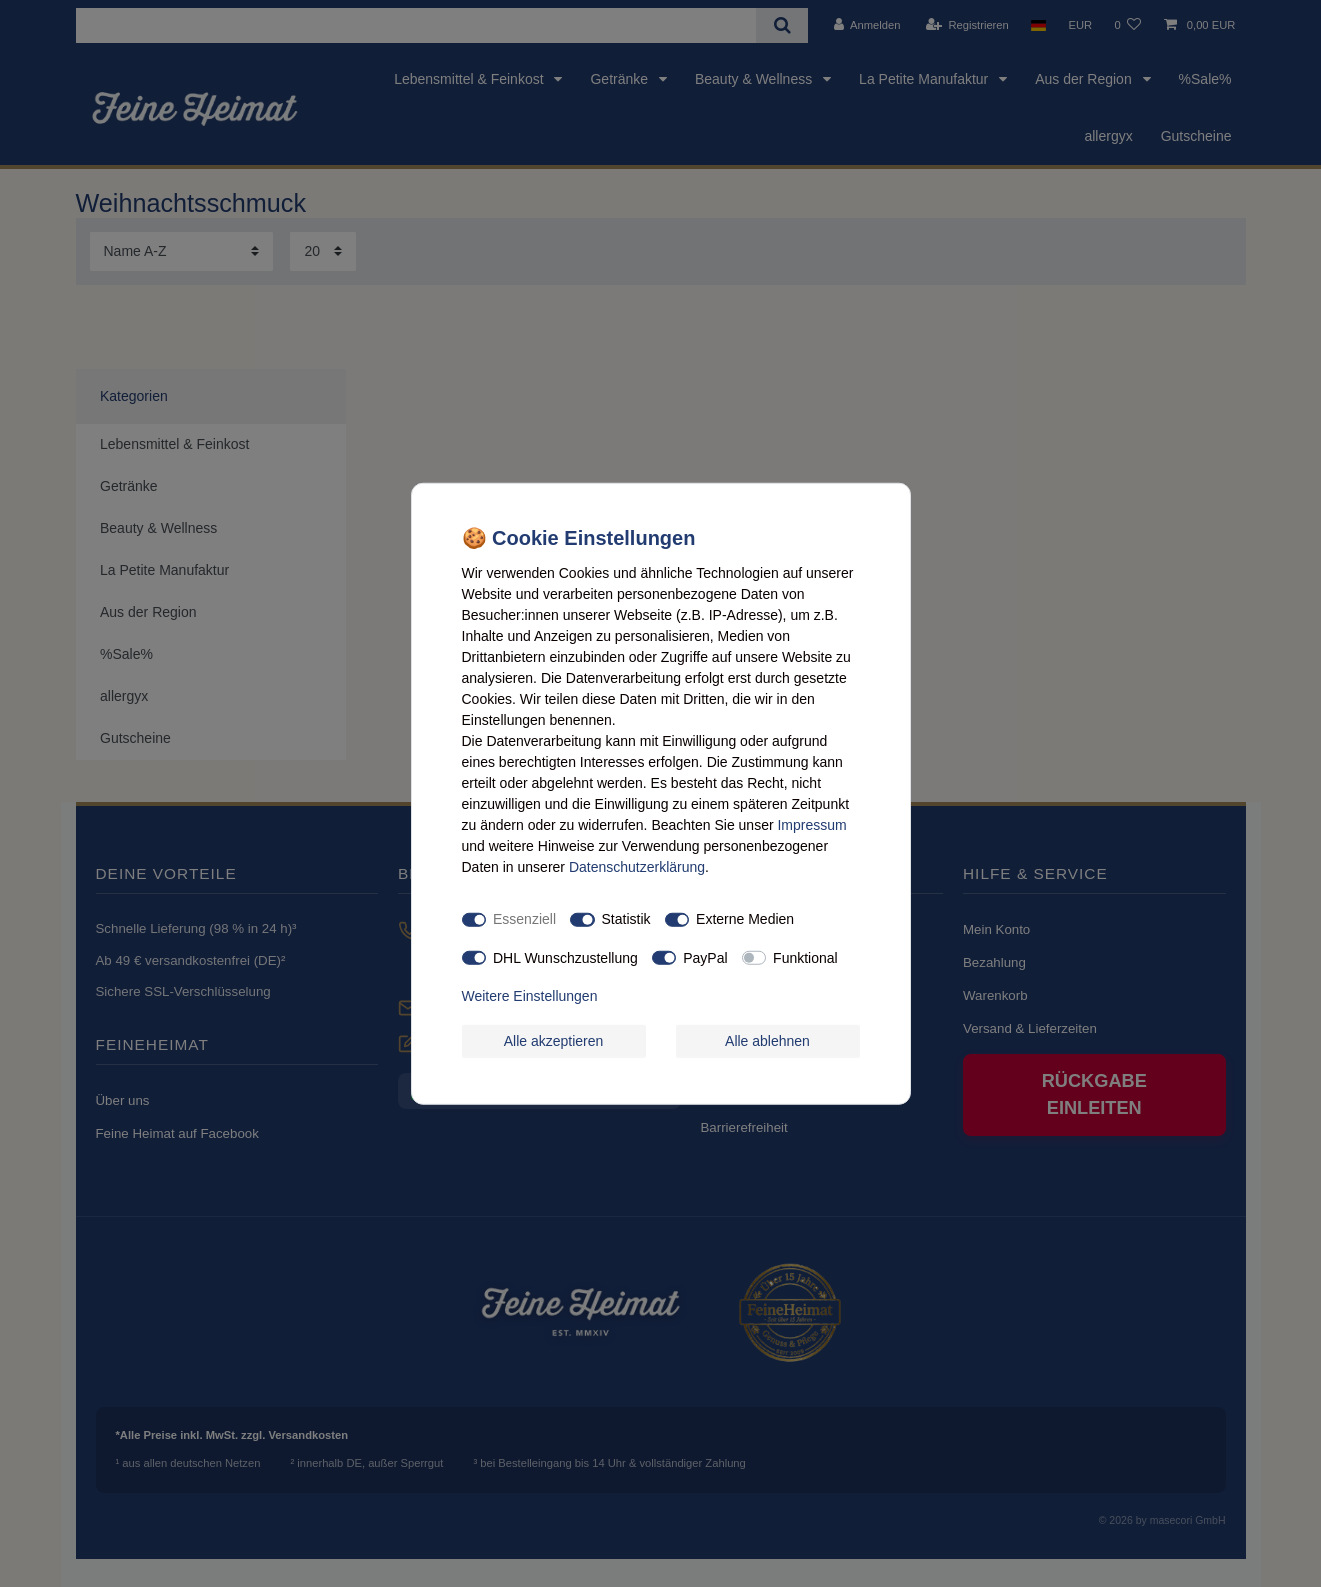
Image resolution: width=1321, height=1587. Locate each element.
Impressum (811, 824)
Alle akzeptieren (554, 1040)
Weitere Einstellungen (530, 996)
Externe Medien (745, 919)
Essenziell (524, 919)
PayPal (705, 957)
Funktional (805, 957)
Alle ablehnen (767, 1040)
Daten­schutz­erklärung (637, 866)
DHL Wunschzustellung (565, 957)
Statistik (626, 919)
